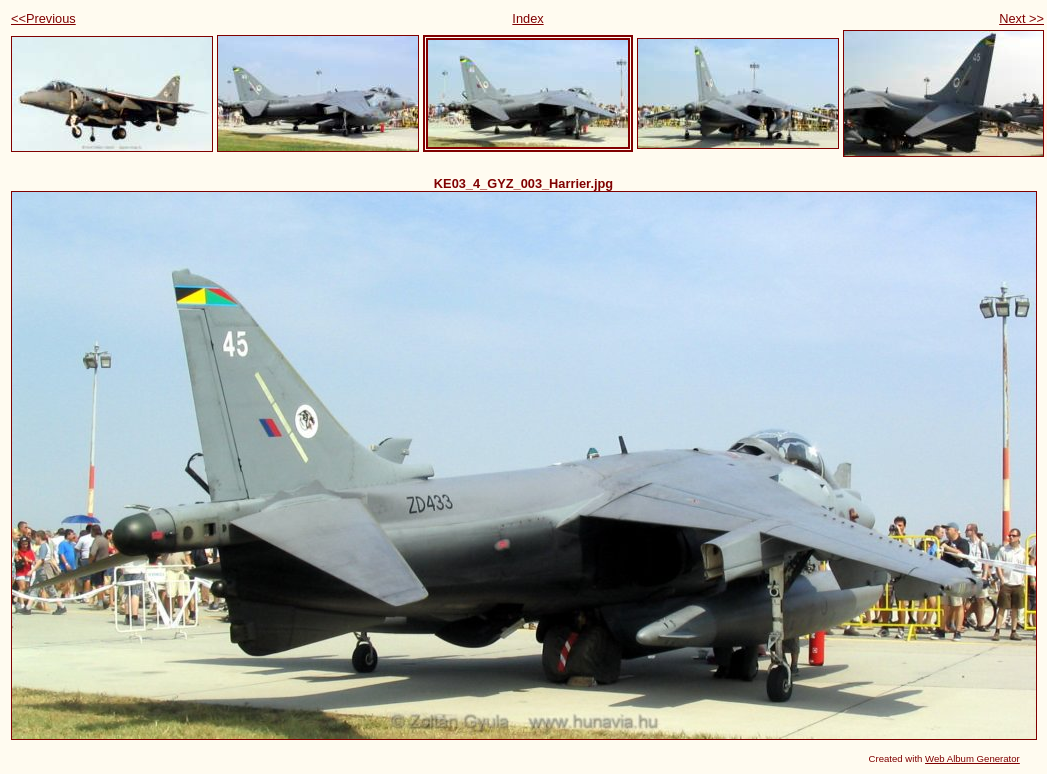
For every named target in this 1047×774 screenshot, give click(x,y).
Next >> (1021, 18)
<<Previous (43, 18)
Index (527, 18)
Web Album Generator (972, 758)
